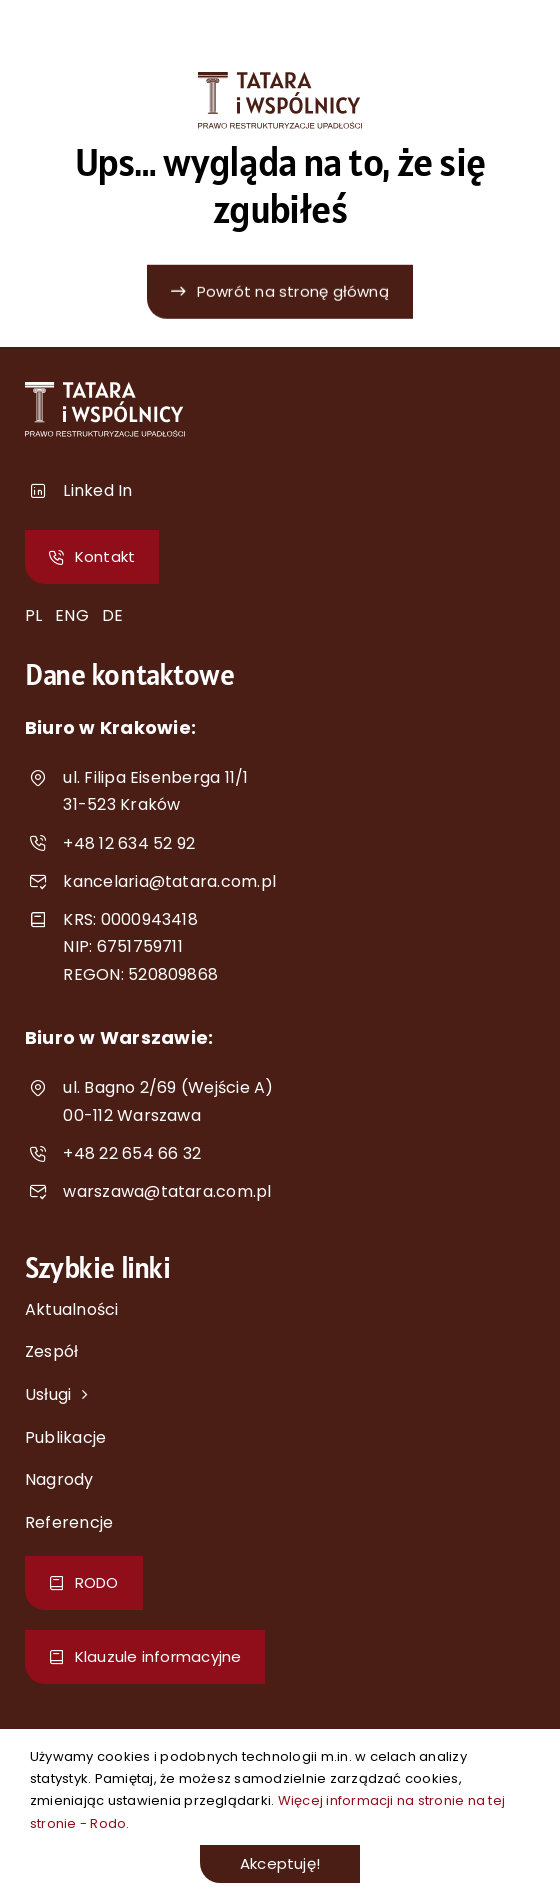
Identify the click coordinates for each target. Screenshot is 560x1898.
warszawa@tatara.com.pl (167, 1191)
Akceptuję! (280, 1863)
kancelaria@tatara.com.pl (169, 881)
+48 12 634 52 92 (129, 843)
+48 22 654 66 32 (132, 1153)
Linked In (97, 490)
